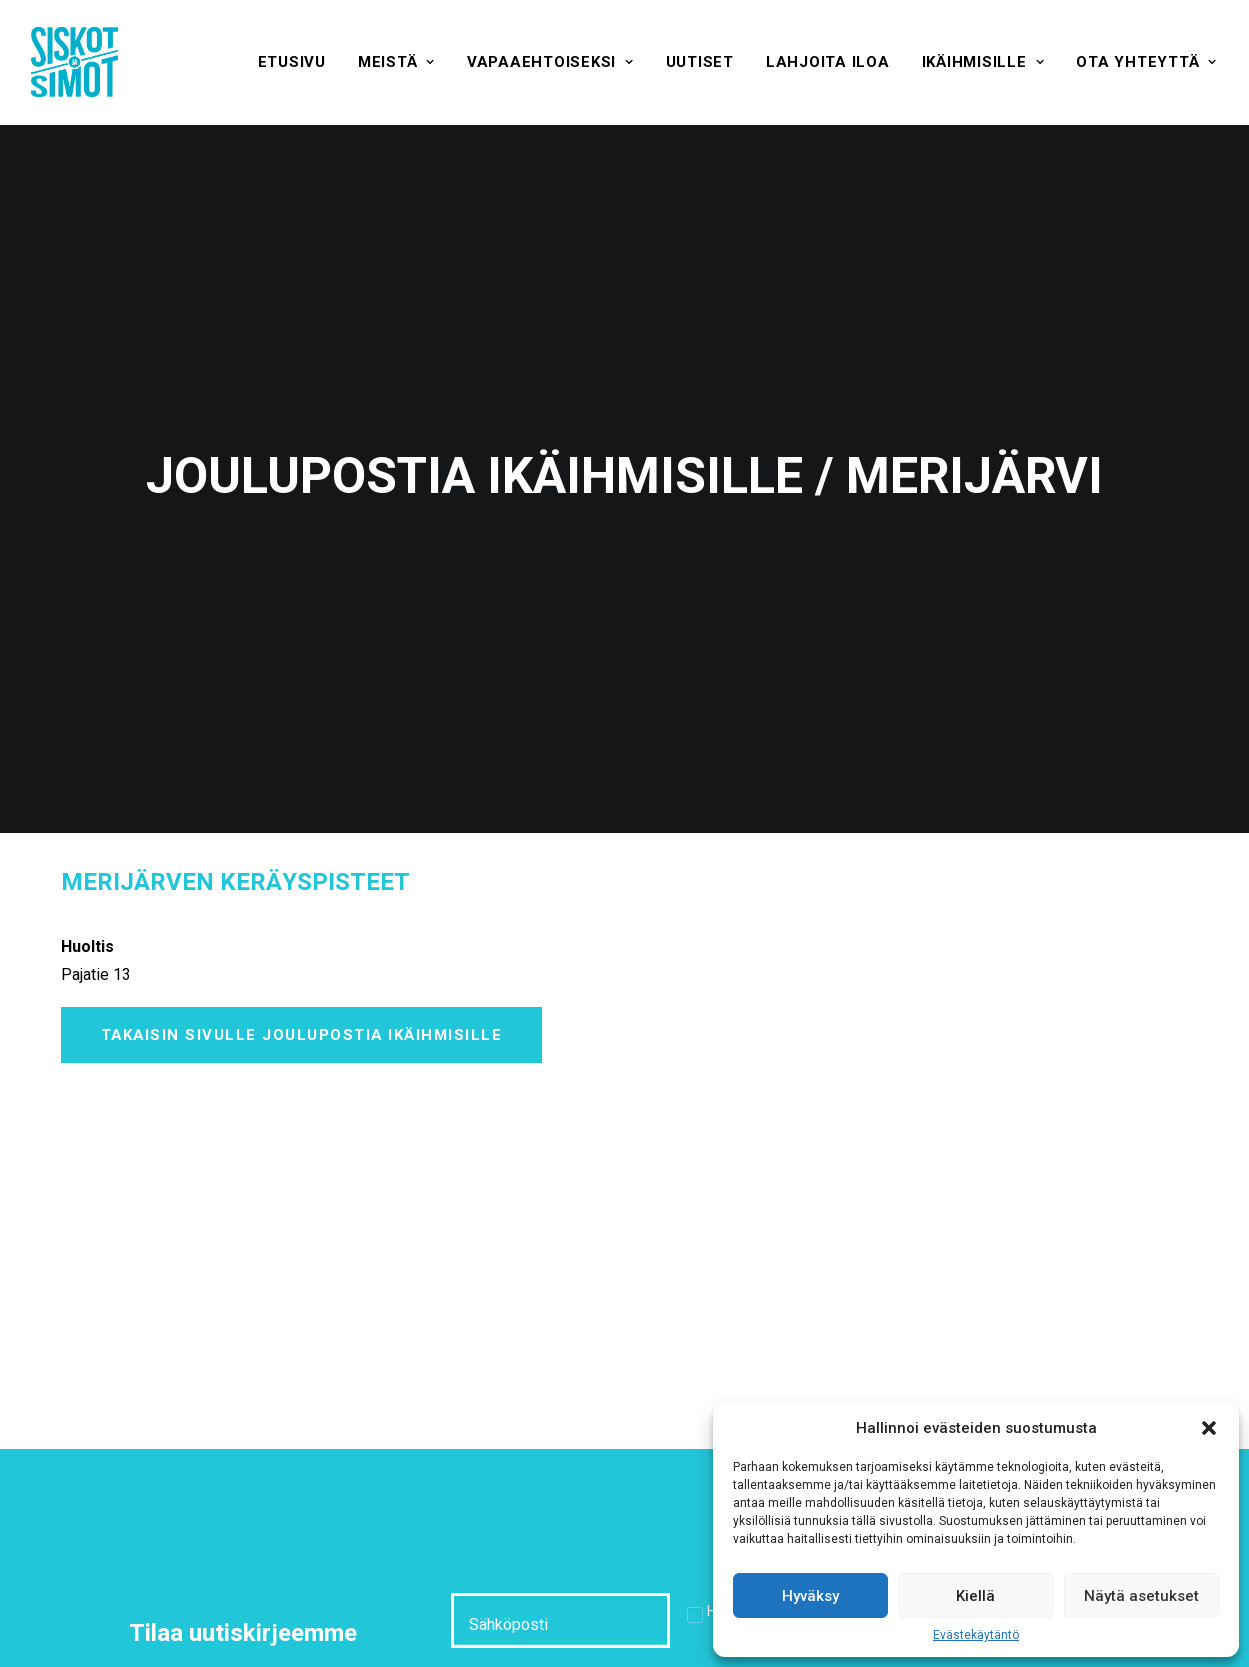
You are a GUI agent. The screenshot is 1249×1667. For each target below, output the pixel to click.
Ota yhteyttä (1146, 62)
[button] (1209, 1428)
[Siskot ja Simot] (74, 62)
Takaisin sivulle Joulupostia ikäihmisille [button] (302, 935)
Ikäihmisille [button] (983, 62)
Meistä (396, 62)
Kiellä (975, 1596)
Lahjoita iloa (828, 62)
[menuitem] (292, 62)
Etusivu (292, 62)
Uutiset (700, 62)
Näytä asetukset (1141, 1596)
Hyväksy (810, 1596)
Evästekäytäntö (976, 1635)
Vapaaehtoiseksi (550, 62)
